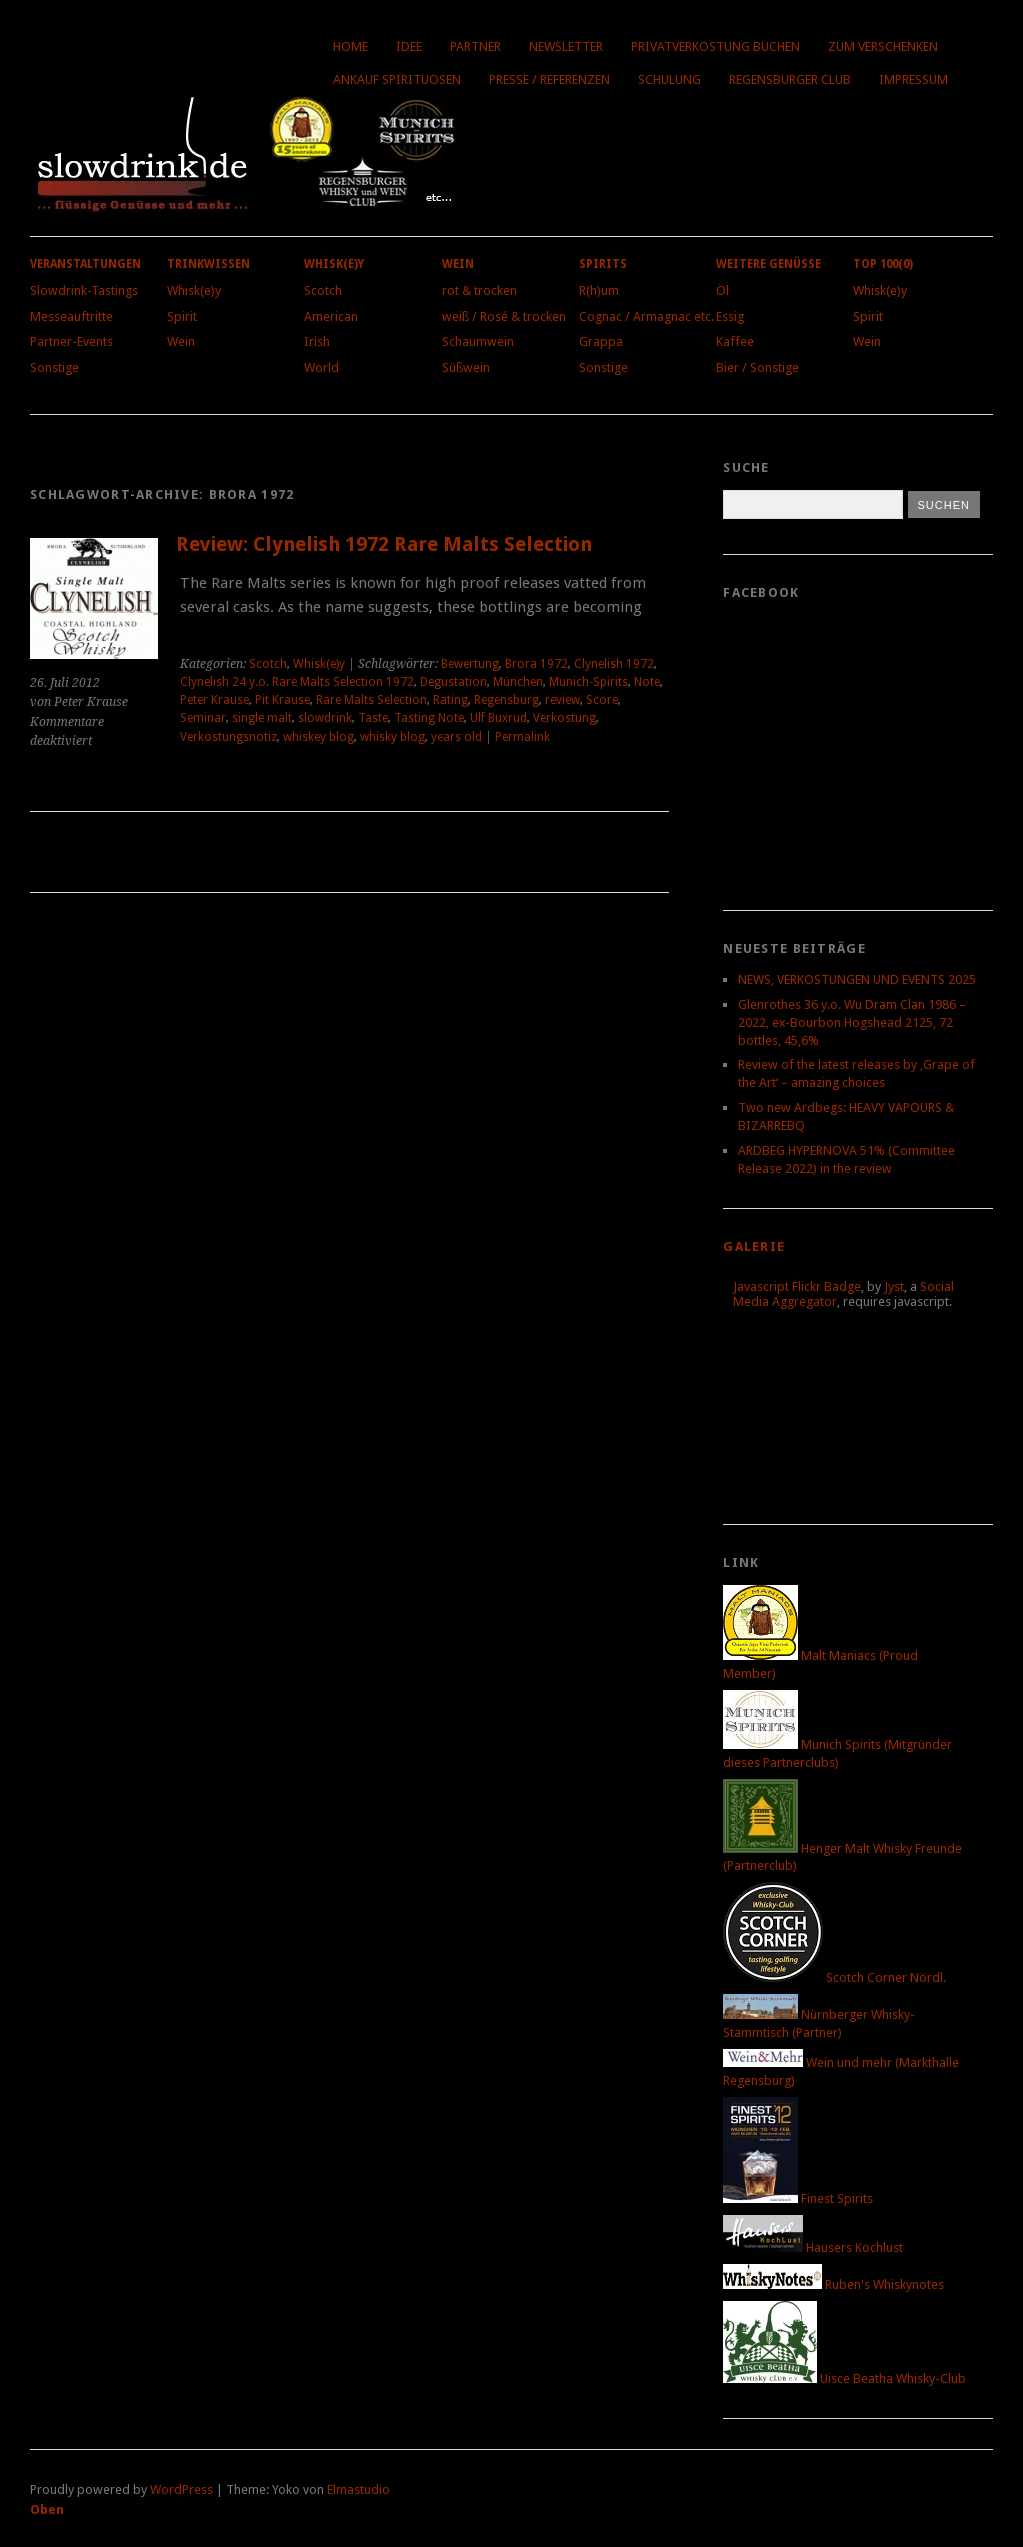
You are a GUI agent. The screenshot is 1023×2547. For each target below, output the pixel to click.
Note (647, 682)
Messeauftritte (71, 316)
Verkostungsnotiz (228, 737)
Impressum (913, 79)
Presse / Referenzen (549, 79)
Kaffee (735, 341)
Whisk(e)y (194, 290)
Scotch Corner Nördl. (834, 1977)
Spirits (603, 264)
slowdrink (325, 718)
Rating (450, 700)
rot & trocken (479, 290)
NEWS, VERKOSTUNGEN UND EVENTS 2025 (857, 979)
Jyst (894, 1286)
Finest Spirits (798, 2198)
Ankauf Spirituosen (397, 79)
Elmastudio (358, 2489)
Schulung (669, 79)
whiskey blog (318, 737)
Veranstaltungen (85, 264)
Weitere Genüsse (768, 264)
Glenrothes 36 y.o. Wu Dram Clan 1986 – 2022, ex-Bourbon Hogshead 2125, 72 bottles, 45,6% (852, 1022)
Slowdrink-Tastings (84, 290)
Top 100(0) (883, 264)
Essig (730, 316)
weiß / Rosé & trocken (504, 316)
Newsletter (566, 46)
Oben (47, 2509)
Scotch (323, 290)
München (518, 682)
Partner (475, 46)
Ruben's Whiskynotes (833, 2284)
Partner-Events (71, 341)
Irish (317, 341)
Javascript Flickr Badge (797, 1286)
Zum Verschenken (883, 46)
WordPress (181, 2489)
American (331, 316)
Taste (373, 718)
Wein (181, 341)
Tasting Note (429, 718)
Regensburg (506, 700)
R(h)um (599, 290)
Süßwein (466, 367)
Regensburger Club (790, 79)
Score (602, 700)
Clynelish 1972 (614, 664)
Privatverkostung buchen (715, 46)
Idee (409, 46)
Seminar (203, 718)
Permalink (522, 737)
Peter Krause (214, 700)
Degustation (453, 682)
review (562, 700)
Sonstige (54, 367)
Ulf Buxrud (498, 718)
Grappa (601, 341)
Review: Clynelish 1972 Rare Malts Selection (384, 544)
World (321, 367)
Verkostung (564, 718)
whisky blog (392, 737)
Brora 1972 (536, 664)
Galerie (754, 1246)
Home (350, 46)
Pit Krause (282, 700)
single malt (262, 718)
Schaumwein (478, 341)
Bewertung (470, 664)
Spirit (182, 316)
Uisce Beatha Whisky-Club (844, 2378)
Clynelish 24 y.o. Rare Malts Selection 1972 (297, 682)
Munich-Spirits (588, 682)
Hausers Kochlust (813, 2247)
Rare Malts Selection (371, 700)
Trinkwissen (208, 264)
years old (456, 737)
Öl (722, 290)
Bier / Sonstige (757, 367)
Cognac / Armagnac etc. (646, 316)
